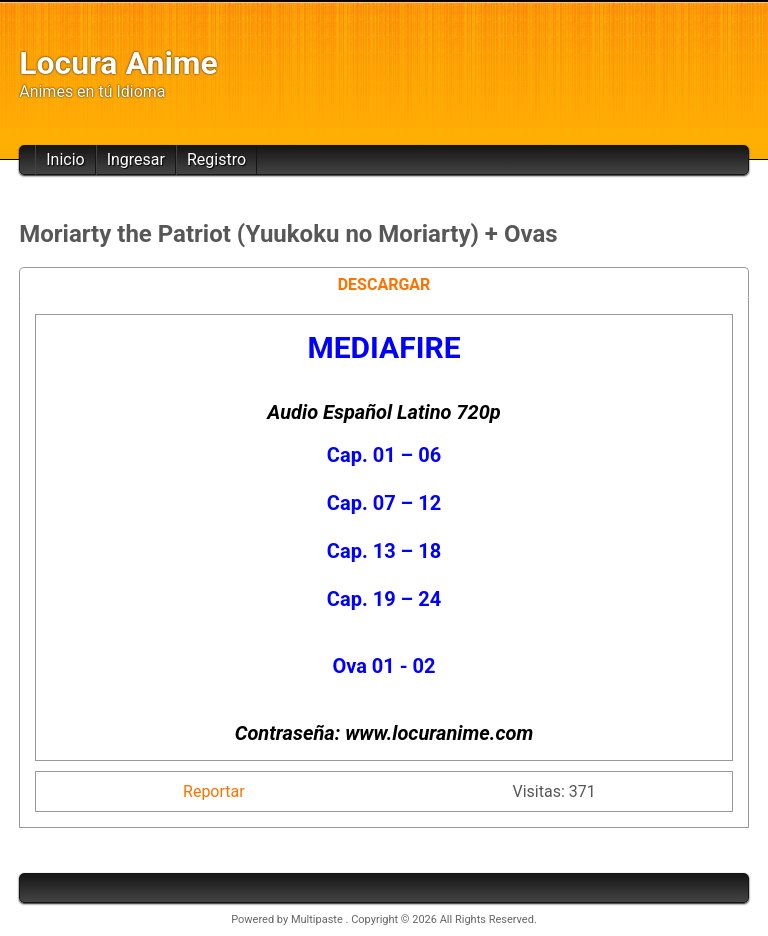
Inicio (65, 159)
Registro (216, 159)
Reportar (214, 791)
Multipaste (318, 919)
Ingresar (136, 159)
